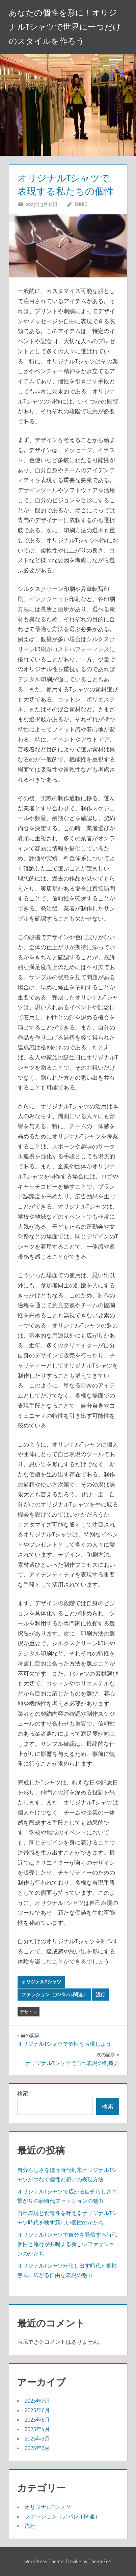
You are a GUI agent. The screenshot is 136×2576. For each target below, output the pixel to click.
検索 (22, 2093)
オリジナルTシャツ (41, 1982)
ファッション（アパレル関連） (54, 1994)
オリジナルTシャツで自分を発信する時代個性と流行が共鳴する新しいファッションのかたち (67, 2244)
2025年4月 (37, 2429)
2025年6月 (37, 2410)
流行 (100, 1994)
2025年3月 (37, 2438)
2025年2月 (37, 2448)
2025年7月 (37, 2400)
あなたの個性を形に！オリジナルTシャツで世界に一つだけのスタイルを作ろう (65, 27)
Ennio (81, 204)
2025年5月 (37, 2419)
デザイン (28, 2011)
